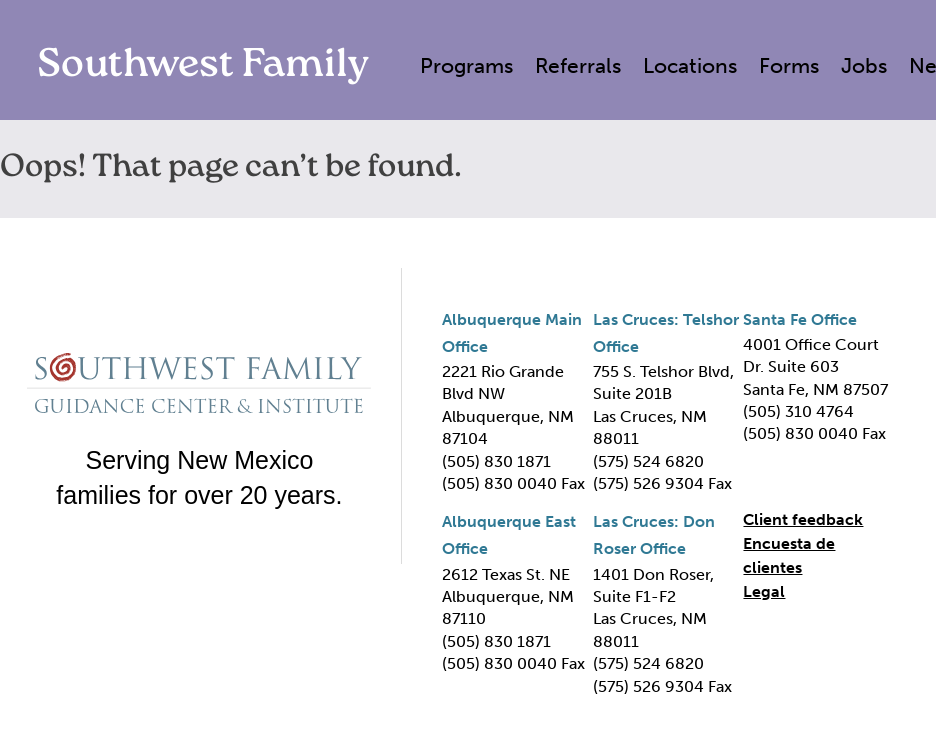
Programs (466, 65)
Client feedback (803, 519)
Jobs (864, 65)
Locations (690, 65)
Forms (789, 65)
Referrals (578, 65)
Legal (764, 591)
